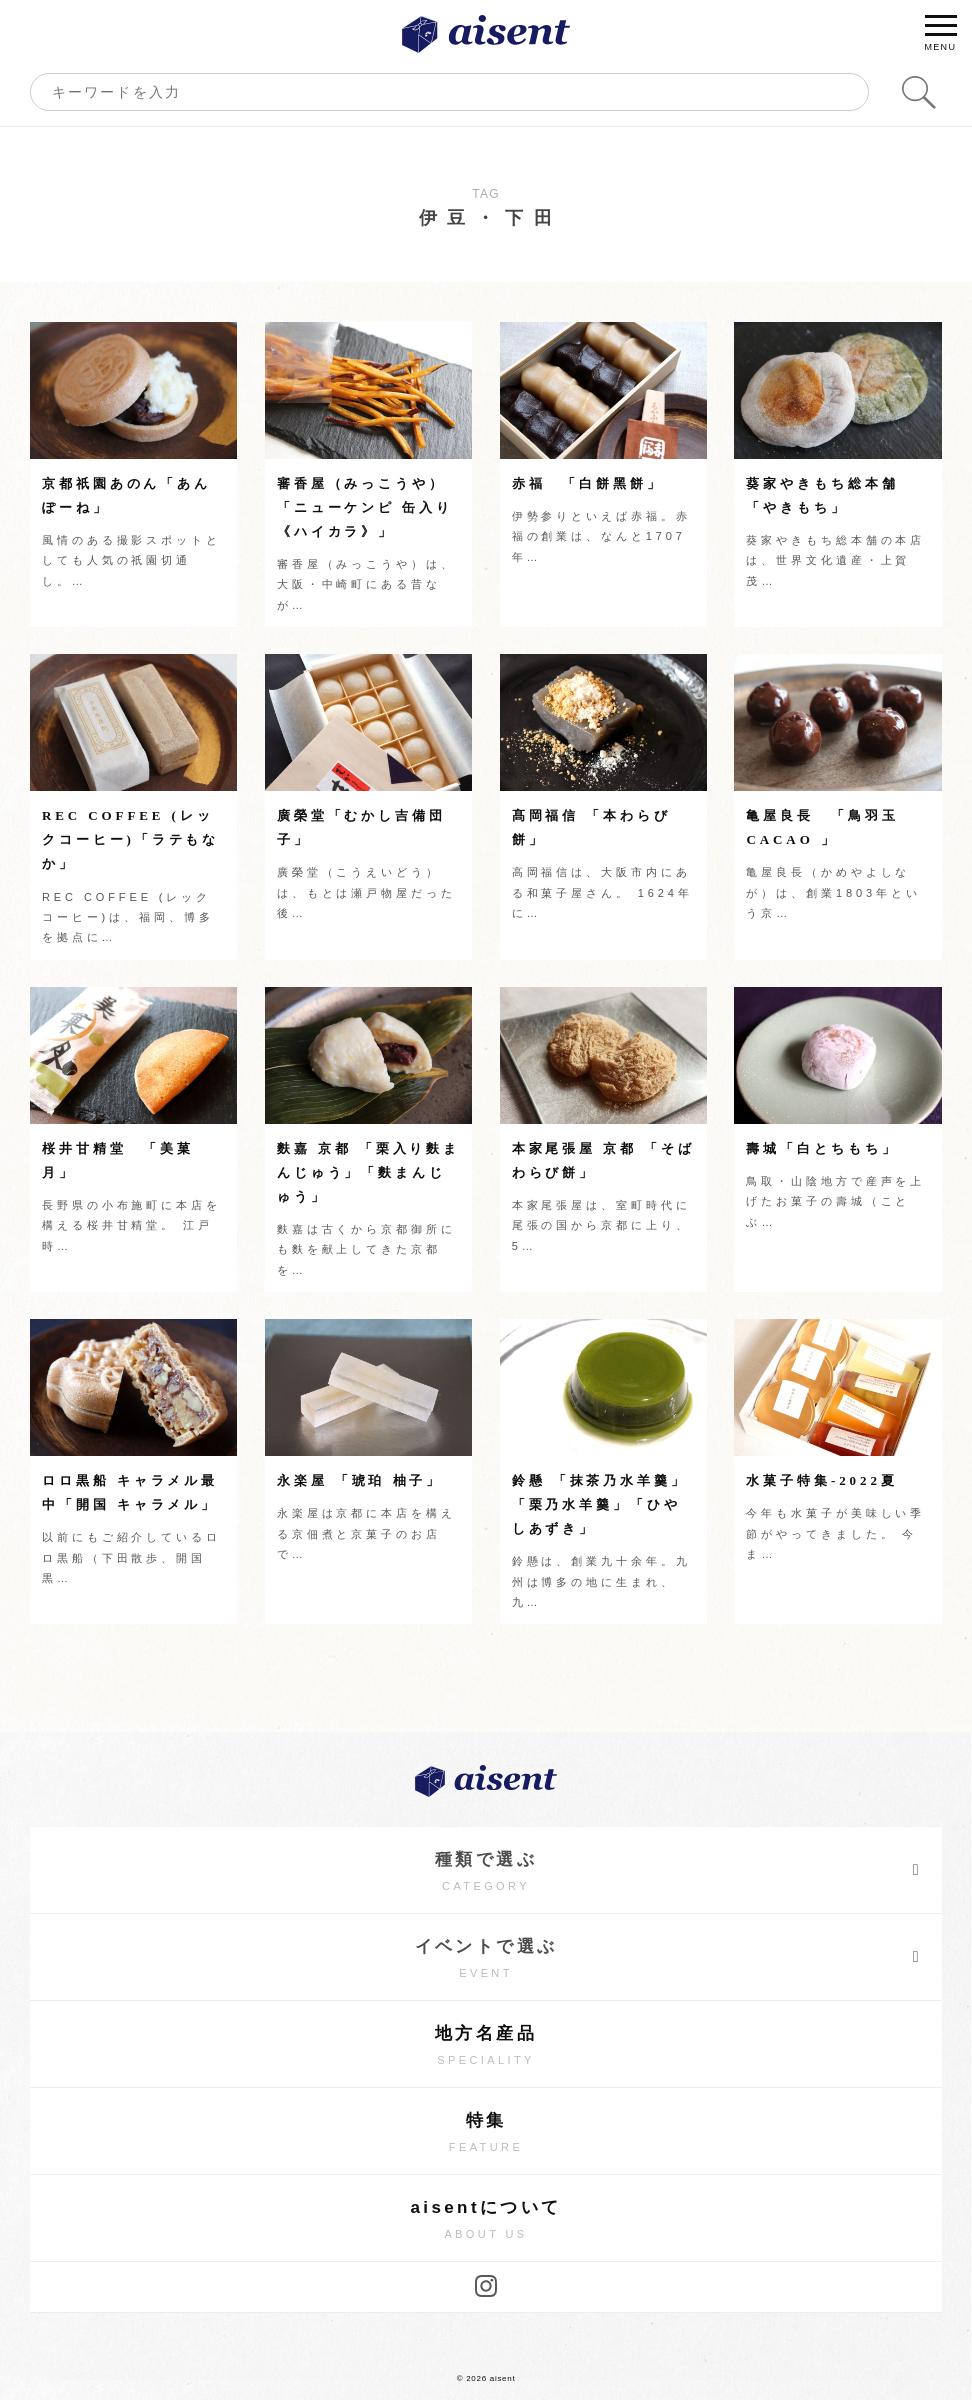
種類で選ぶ (678, 1870)
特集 (486, 2133)
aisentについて (485, 2220)
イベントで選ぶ (668, 1957)
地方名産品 (486, 2046)
